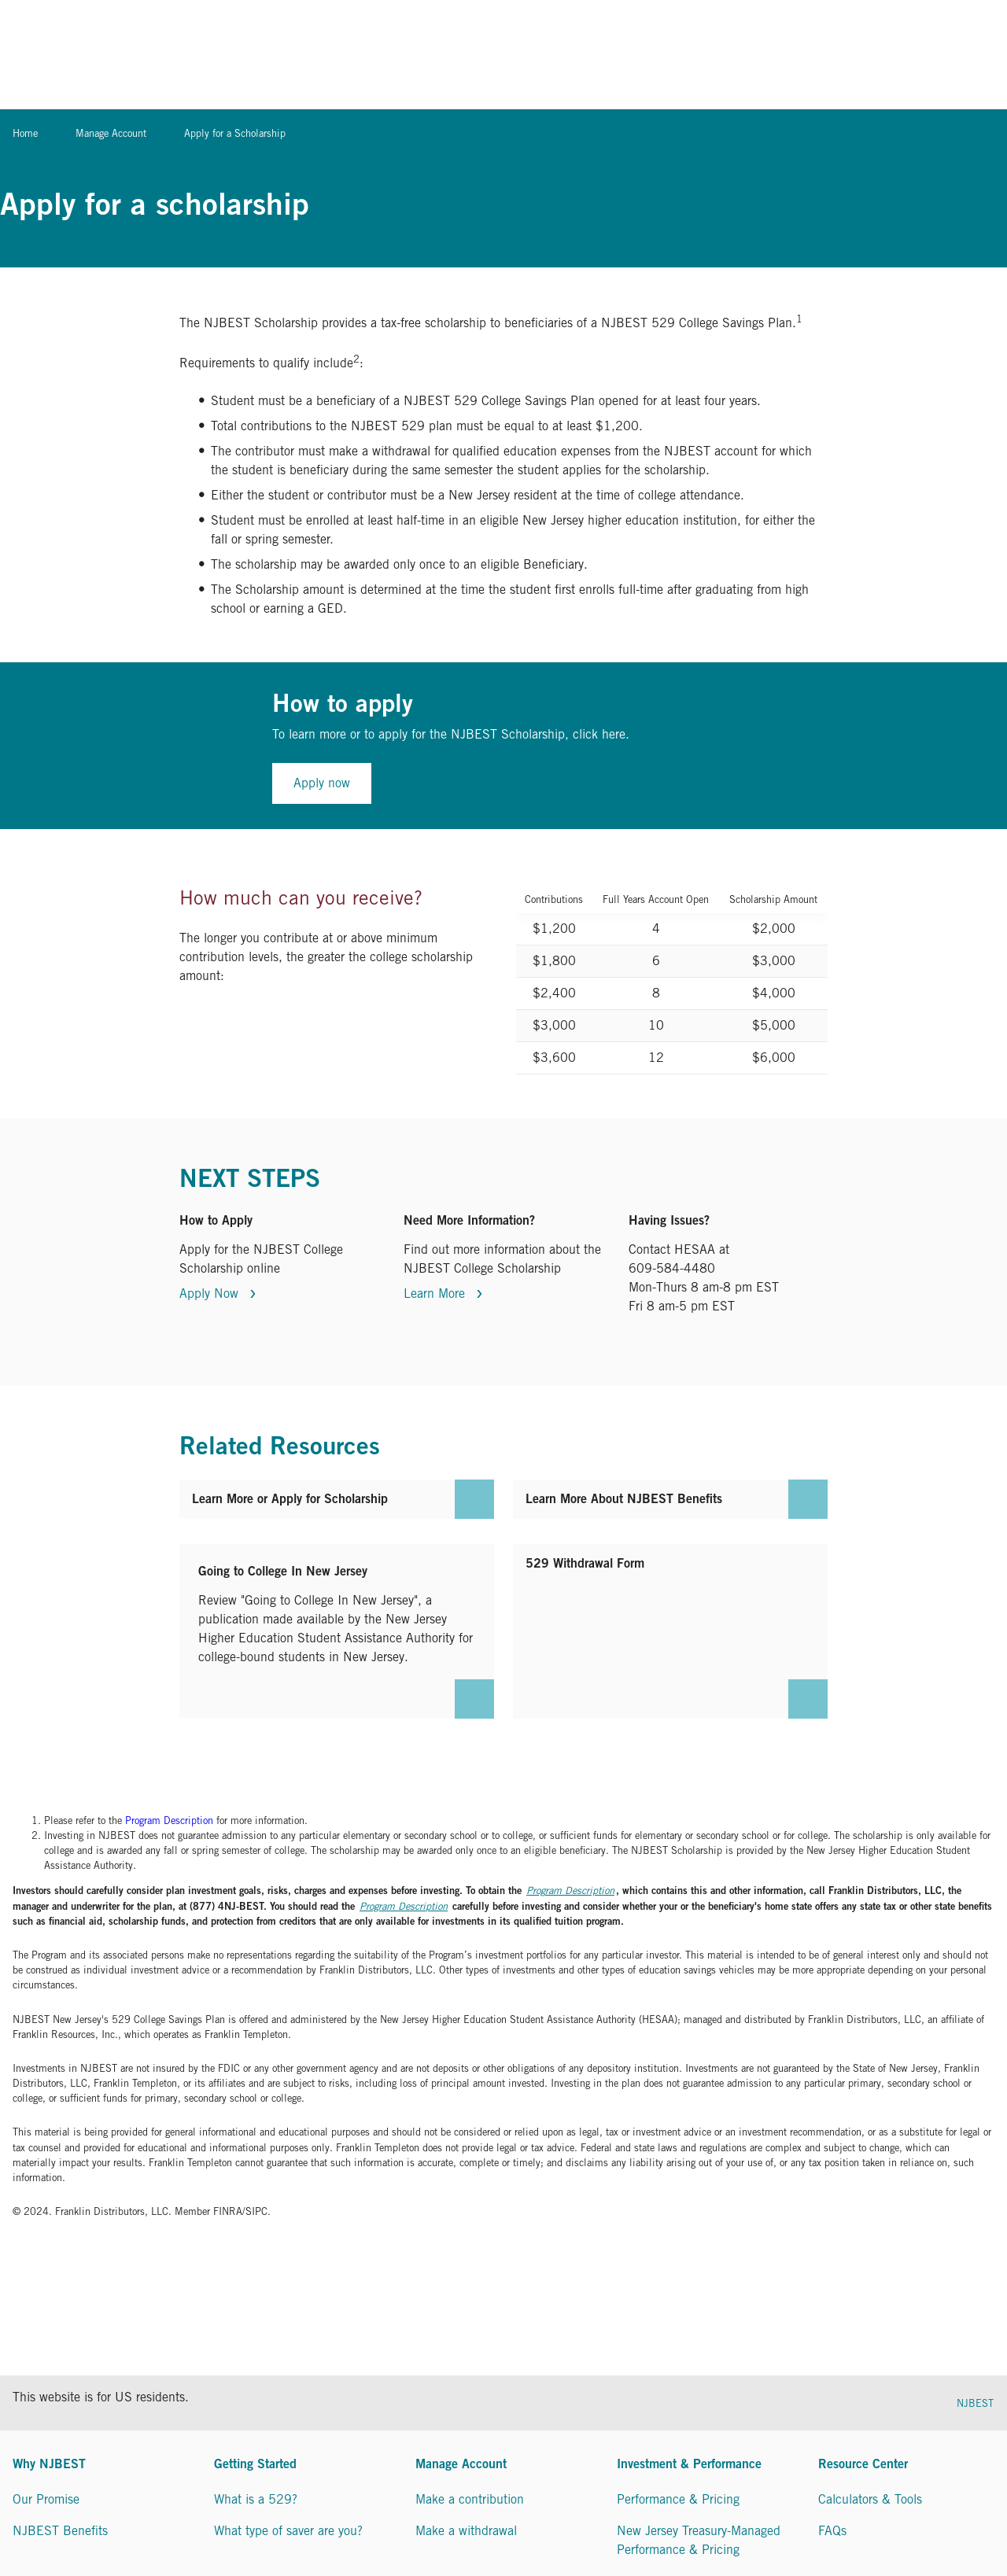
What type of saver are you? (288, 2530)
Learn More (436, 1293)
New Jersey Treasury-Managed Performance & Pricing (698, 2540)
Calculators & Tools (870, 2499)
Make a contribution (469, 2499)
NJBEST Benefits (60, 2530)
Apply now (321, 783)
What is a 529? (255, 2499)
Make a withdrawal (466, 2530)
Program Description (169, 1820)
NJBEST (975, 2403)
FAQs (832, 2530)
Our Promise (46, 2499)
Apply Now (210, 1293)
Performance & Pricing (678, 2499)
